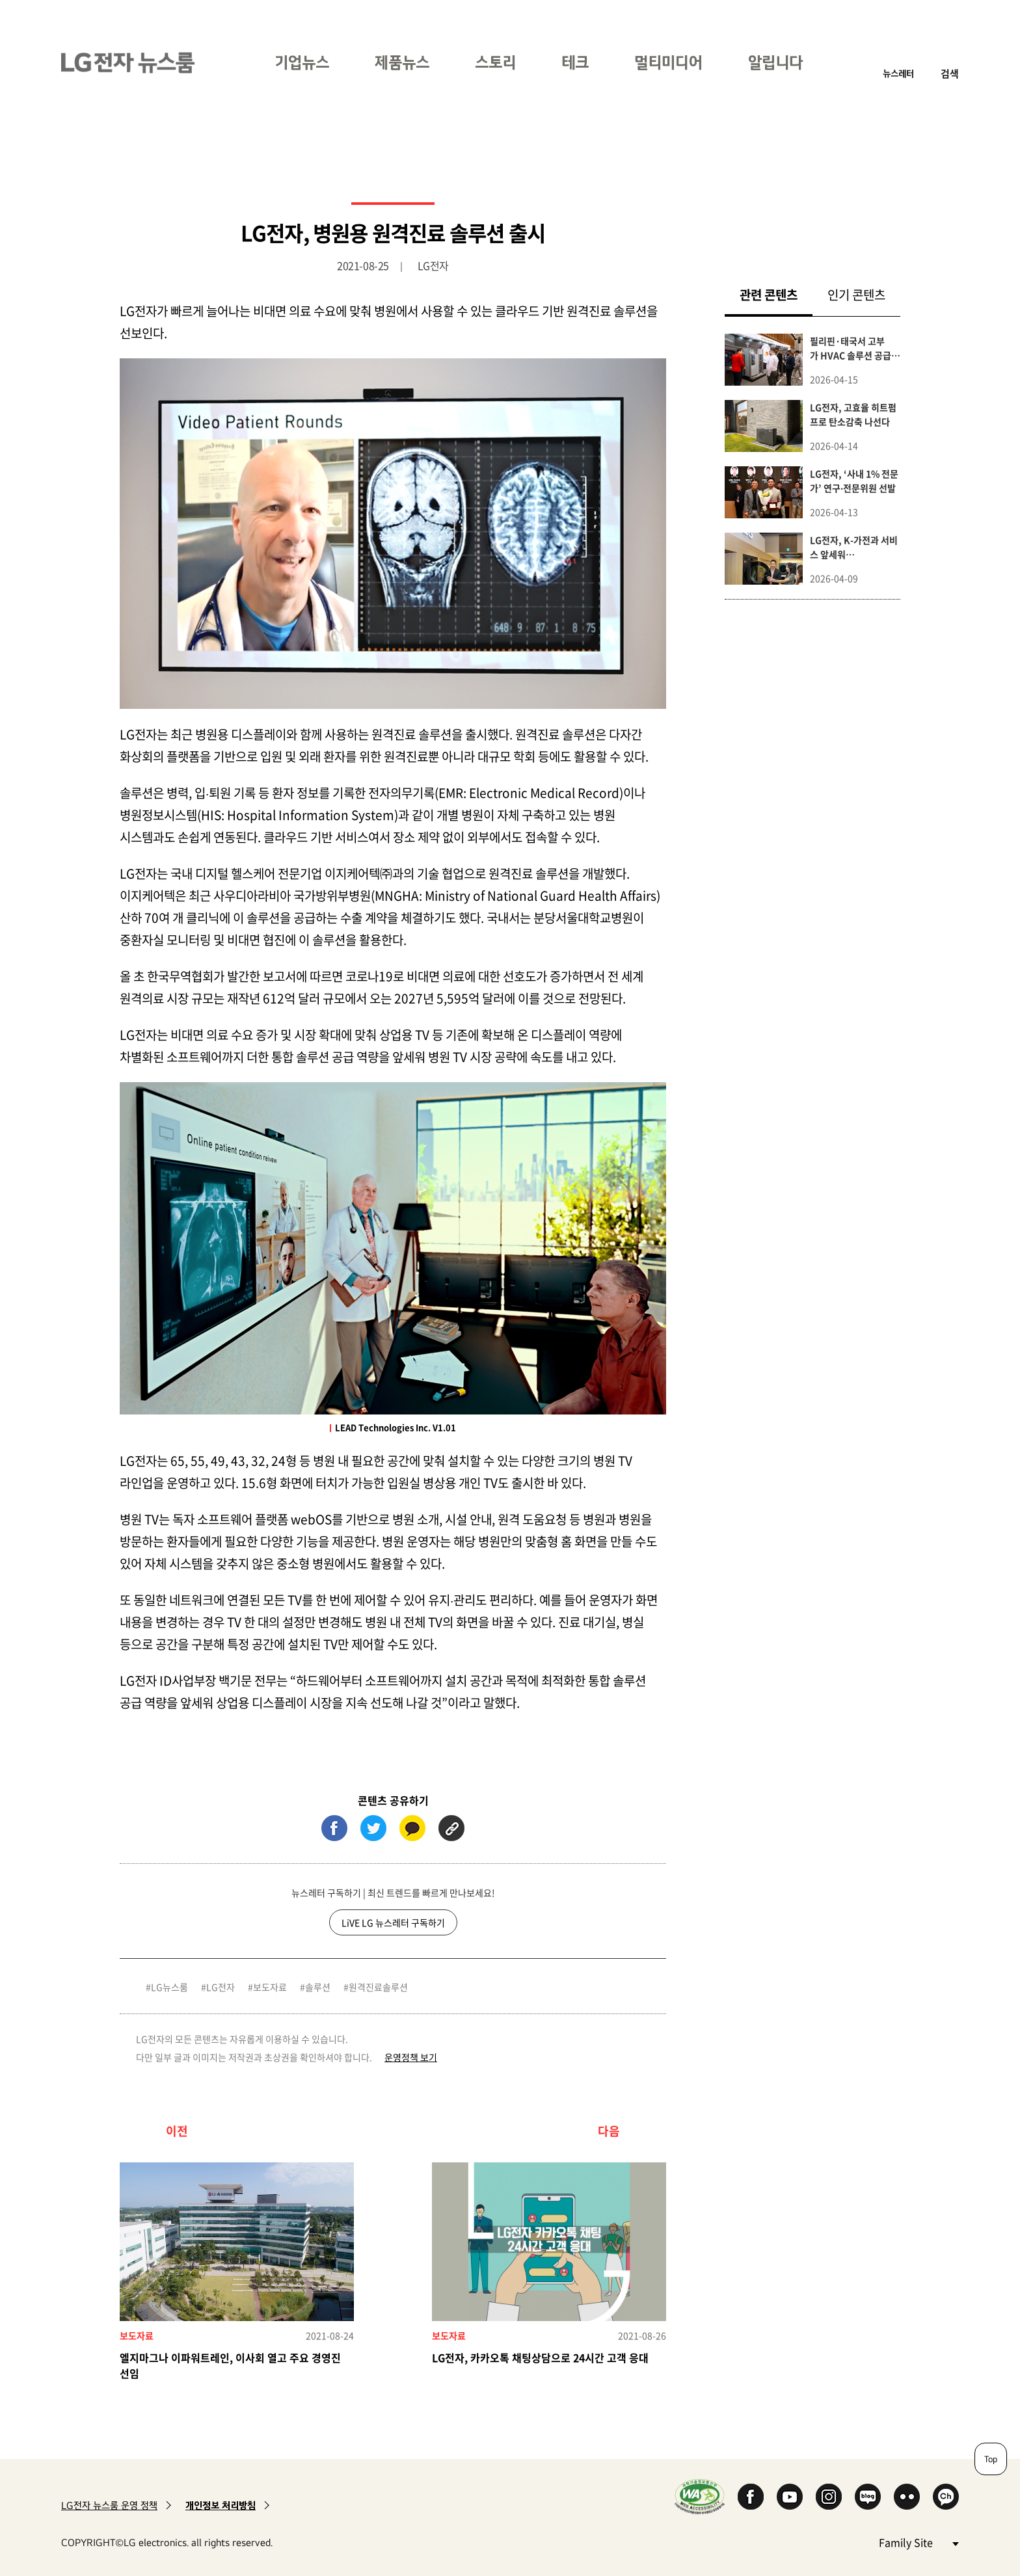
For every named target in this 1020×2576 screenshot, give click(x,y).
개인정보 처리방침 (220, 2505)
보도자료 (270, 1986)
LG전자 (220, 1986)
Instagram (829, 2497)
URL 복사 (451, 1828)
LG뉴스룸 (169, 1986)
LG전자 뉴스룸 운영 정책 (109, 2505)
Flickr (907, 2497)
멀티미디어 (668, 62)
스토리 (495, 62)
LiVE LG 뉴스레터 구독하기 (393, 1922)
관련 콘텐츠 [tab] (776, 294)
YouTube (790, 2497)
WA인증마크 (700, 2496)
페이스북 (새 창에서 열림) (334, 1828)
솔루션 (317, 1986)
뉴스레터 (898, 73)
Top (990, 2459)
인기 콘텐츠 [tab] (856, 294)
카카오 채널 (946, 2497)
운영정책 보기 (410, 2057)
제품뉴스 (402, 62)
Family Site (918, 2542)
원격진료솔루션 (378, 1986)
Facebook (751, 2497)
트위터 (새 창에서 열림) (373, 1828)
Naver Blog (868, 2497)
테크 (575, 62)
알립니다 (775, 62)
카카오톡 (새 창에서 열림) (412, 1828)
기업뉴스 (302, 62)
